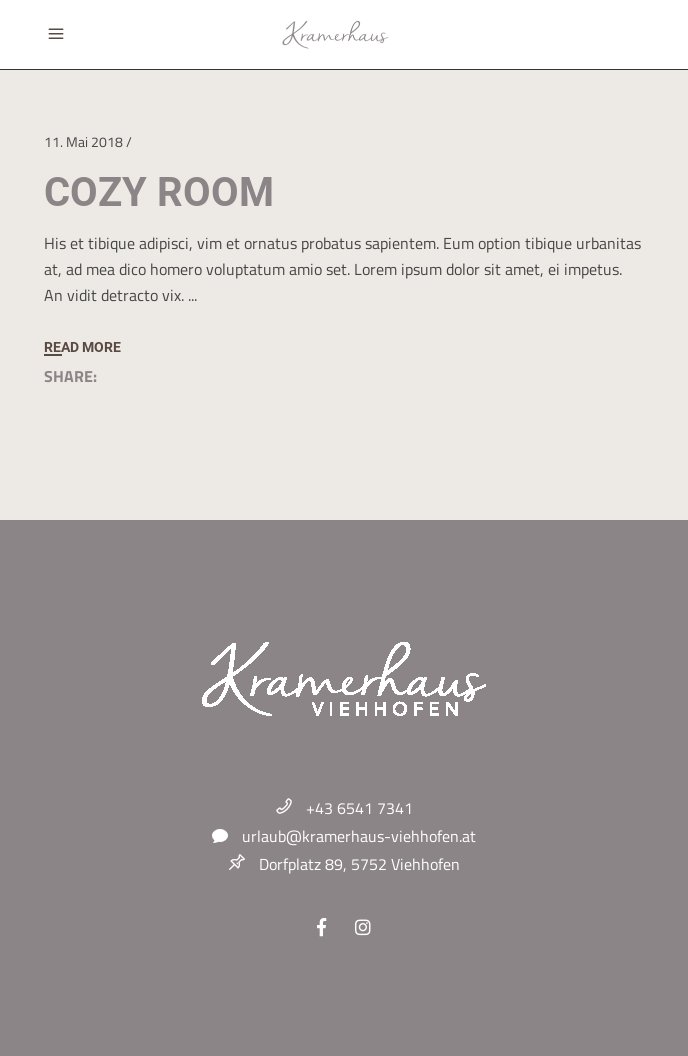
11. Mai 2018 (83, 141)
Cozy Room (159, 192)
